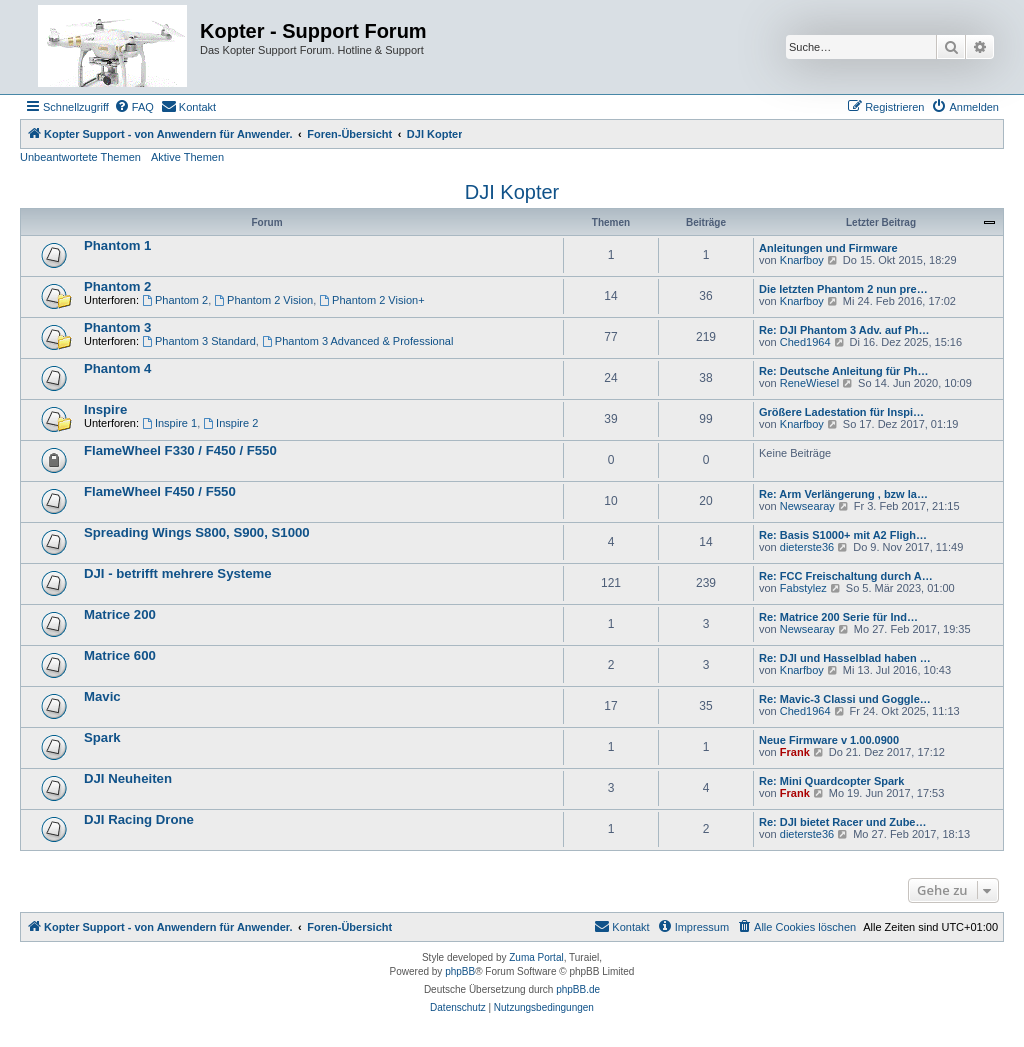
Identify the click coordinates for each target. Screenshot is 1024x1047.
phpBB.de (578, 989)
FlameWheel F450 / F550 (160, 491)
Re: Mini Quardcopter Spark (831, 781)
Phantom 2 (117, 286)
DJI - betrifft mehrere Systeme (178, 573)
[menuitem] (134, 107)
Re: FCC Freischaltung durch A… (846, 576)
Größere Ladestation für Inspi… (841, 412)
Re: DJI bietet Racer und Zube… (842, 822)
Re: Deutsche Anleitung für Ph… (844, 371)
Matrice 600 (120, 655)
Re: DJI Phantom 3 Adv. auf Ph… (844, 330)
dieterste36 (807, 547)
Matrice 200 (120, 614)
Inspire (105, 409)
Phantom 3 (117, 327)
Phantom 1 (117, 245)
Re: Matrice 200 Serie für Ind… (838, 617)
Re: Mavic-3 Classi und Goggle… (845, 699)
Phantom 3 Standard (199, 341)
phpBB (460, 971)
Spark (102, 737)
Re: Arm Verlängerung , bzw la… (843, 494)
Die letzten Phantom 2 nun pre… (843, 289)
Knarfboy (802, 260)
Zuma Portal (536, 957)
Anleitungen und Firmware (828, 248)
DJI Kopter (512, 192)
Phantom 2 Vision (263, 300)
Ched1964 (805, 342)
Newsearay (807, 506)
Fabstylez (803, 588)
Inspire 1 (169, 423)
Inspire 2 (230, 423)
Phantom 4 (117, 368)
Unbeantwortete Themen (80, 157)
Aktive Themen (187, 157)
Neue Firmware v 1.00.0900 (829, 740)
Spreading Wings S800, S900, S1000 (197, 532)
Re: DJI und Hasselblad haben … (845, 658)
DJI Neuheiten (128, 778)
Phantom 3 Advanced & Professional (357, 341)
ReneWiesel (809, 383)
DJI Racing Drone (139, 819)
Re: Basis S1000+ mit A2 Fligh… (843, 535)
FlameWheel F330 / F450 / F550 (180, 450)
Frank (795, 752)
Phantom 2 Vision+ (371, 300)
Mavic (102, 696)
